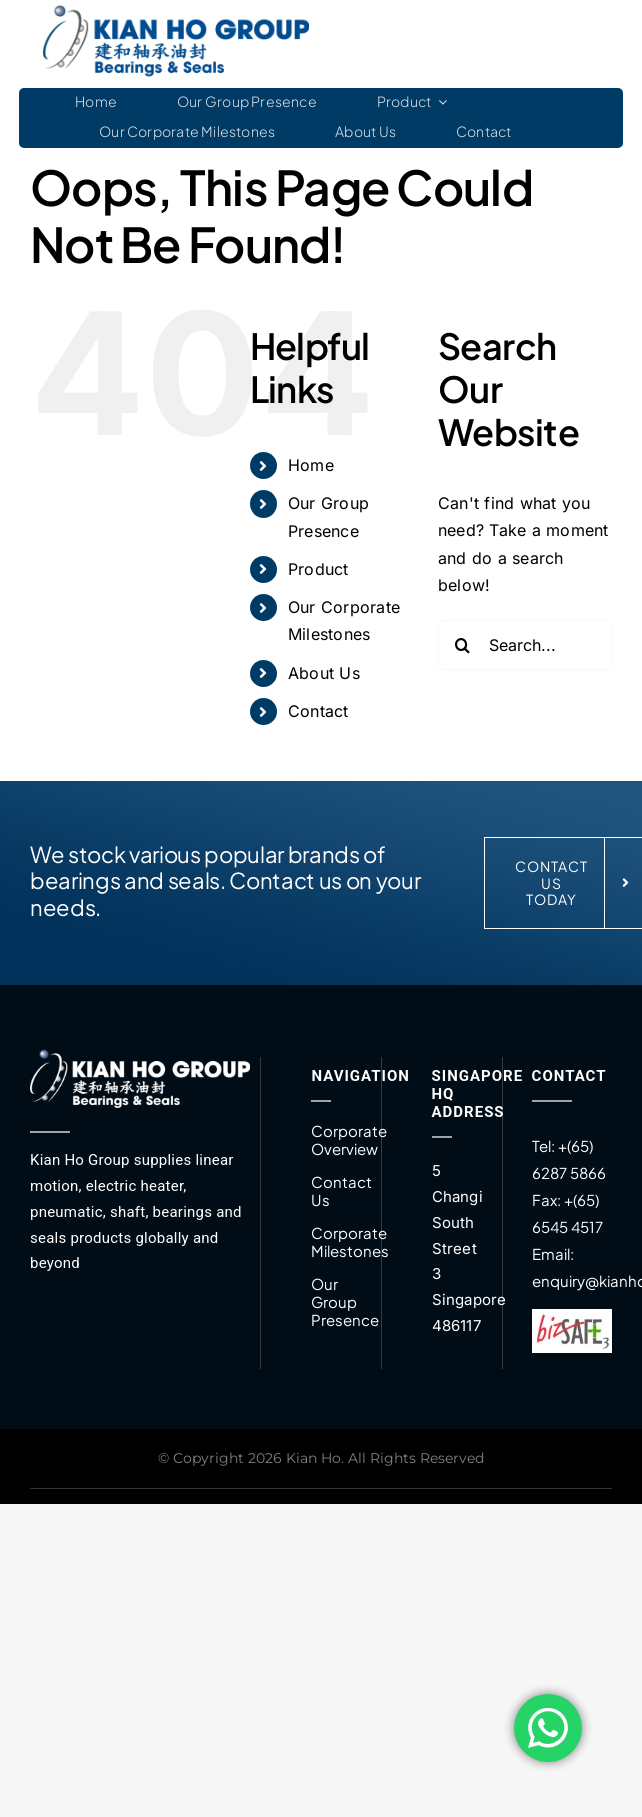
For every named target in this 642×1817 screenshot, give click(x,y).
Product (318, 569)
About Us (324, 673)
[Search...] (525, 645)
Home (311, 465)
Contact (318, 711)
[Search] (463, 645)
